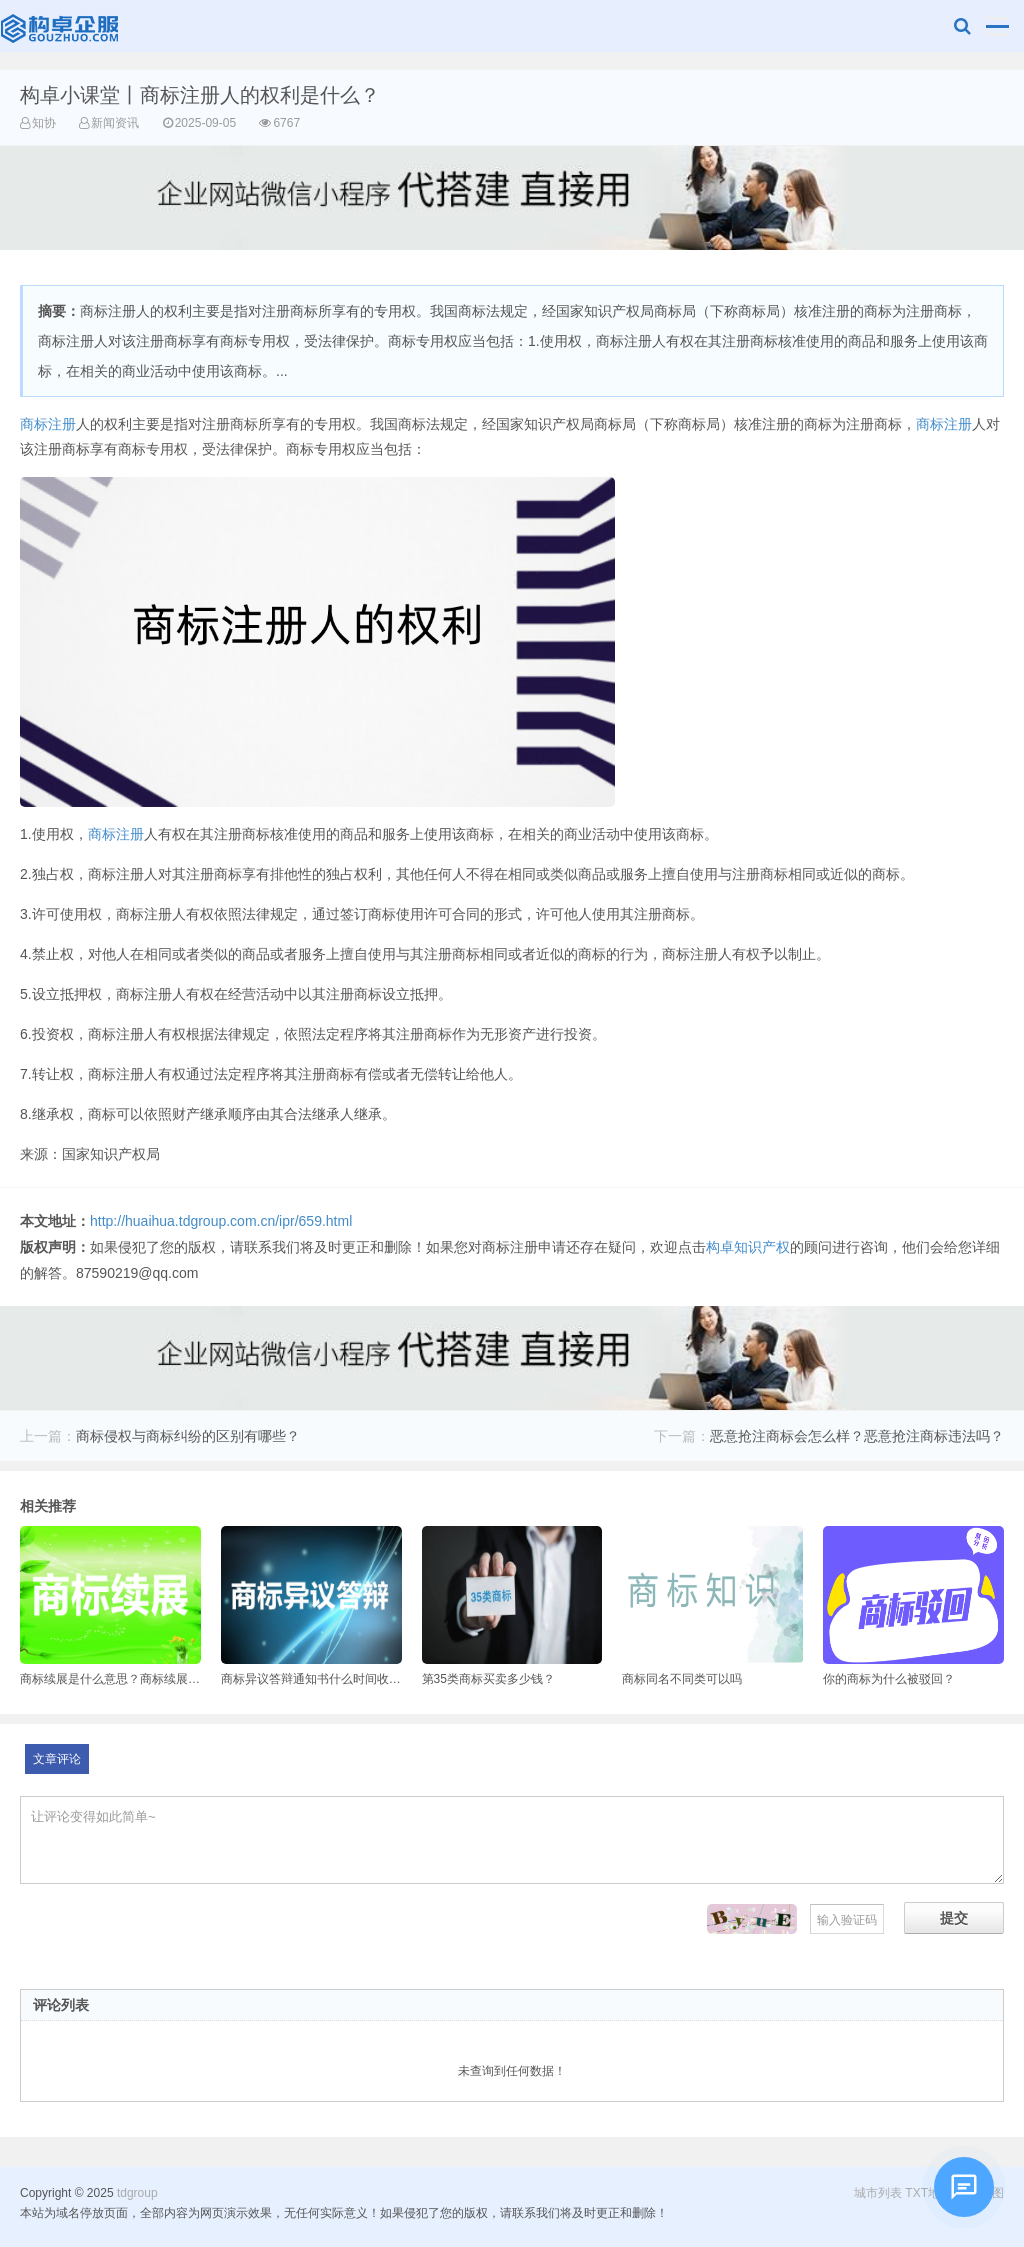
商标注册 (48, 424)
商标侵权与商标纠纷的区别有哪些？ (188, 1436)
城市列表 (878, 2193)
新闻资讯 (115, 123)
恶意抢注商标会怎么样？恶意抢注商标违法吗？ (857, 1436)
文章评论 (57, 1759)
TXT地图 (928, 2193)
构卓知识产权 (748, 1247)
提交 (954, 1918)
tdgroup (61, 26)
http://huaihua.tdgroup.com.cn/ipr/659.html (221, 1221)
